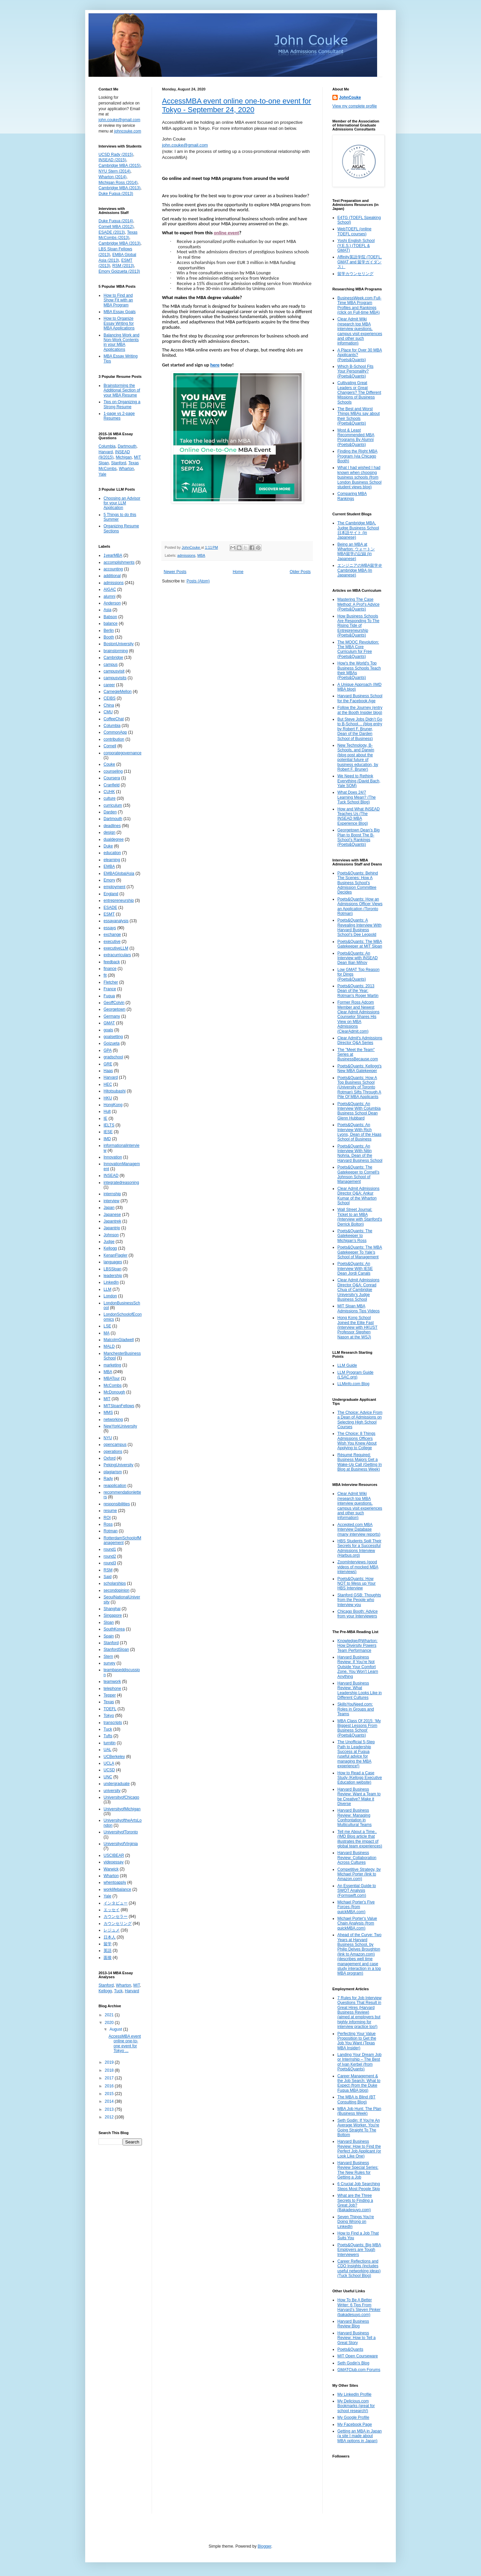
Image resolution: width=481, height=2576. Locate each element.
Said (108, 1576)
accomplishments (119, 562)
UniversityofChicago (121, 1797)
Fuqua (109, 996)
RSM (108, 1570)
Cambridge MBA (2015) (119, 165)
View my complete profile (354, 106)
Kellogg (110, 1248)
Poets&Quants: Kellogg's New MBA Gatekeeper (359, 1068)
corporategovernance (122, 753)
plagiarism (113, 1472)
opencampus (115, 1444)
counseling (113, 771)
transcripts (113, 1722)
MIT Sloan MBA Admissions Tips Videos (358, 1308)
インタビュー (116, 1903)
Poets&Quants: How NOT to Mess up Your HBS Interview (356, 1583)
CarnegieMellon (118, 691)
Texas (109, 1702)
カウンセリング (118, 1923)
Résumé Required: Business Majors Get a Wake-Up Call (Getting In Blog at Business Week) (359, 1462)
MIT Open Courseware (357, 2356)
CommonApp (115, 732)
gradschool (113, 1057)
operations (113, 1451)
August (116, 2029)
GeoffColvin (114, 1002)
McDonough (114, 1392)
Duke (108, 846)
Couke (109, 764)
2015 (110, 2093)
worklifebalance (117, 1889)
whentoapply (115, 1882)
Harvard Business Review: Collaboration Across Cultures (356, 1857)
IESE (108, 1131)
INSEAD (111, 1175)
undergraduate (117, 1783)
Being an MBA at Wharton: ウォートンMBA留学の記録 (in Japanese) (356, 551)
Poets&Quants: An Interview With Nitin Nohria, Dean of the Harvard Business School (359, 1153)
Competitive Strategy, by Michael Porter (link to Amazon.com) (359, 1874)
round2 (110, 1556)
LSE (107, 1326)
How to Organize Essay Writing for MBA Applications (119, 323)
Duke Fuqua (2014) (116, 221)
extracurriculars (117, 955)
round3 (110, 1563)
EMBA (109, 866)
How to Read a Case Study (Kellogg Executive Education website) (359, 1778)
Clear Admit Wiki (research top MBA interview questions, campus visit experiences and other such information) (359, 331)
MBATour (112, 1378)
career (109, 685)
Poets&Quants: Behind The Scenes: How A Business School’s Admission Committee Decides (357, 883)
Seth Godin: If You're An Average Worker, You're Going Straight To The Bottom (358, 2127)
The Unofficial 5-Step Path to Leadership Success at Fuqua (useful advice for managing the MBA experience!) (356, 1754)
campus (111, 664)
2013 (110, 2109)
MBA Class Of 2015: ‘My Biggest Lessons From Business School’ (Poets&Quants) (359, 1728)
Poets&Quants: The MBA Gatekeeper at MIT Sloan (359, 944)
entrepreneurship (119, 900)
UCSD (109, 1770)
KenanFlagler (115, 1255)
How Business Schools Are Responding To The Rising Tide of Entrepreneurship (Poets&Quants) (358, 626)
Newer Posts (175, 571)
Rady (108, 1478)
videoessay (114, 1862)
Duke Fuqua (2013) (116, 193)
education (112, 852)
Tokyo (109, 1715)
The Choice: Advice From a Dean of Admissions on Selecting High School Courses (359, 1419)
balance (111, 623)
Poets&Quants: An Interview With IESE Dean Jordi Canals (355, 1268)
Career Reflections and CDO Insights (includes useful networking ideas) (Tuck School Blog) (358, 2268)
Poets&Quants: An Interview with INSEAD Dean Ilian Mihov (357, 958)
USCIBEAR (114, 1855)
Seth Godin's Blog (353, 2363)
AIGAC (110, 589)
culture (110, 798)
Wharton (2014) (112, 177)
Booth (109, 637)
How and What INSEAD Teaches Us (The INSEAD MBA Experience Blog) (358, 816)
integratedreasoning (121, 1182)
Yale (102, 474)
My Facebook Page (354, 2424)
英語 (108, 1950)
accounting (113, 569)
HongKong (113, 1104)
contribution (114, 739)
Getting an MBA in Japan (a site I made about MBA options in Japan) (359, 2436)
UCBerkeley (114, 1756)
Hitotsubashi (115, 1091)
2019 (110, 2062)
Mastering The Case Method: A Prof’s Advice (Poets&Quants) (358, 604)
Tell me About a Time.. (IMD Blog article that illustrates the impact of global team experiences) (359, 1838)
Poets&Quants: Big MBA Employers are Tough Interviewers (359, 2250)
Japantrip (112, 1228)
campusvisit (114, 671)
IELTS (109, 1125)
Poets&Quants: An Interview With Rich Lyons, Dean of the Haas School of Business (359, 1131)
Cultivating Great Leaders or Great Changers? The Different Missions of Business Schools (359, 392)
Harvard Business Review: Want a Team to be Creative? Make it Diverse (358, 1796)
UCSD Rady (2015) (116, 154)
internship (112, 1194)
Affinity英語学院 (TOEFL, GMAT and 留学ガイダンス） (359, 262)
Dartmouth (127, 446)
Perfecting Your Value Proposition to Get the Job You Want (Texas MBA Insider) (356, 2040)
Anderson (112, 603)
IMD (107, 1138)
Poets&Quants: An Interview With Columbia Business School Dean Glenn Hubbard (358, 1110)
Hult (107, 1111)
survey (109, 1663)
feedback (112, 962)
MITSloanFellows (119, 1405)
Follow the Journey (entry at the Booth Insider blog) (359, 710)
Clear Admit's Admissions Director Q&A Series (359, 1040)
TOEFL (110, 1709)
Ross (108, 1524)
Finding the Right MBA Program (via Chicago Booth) (357, 456)
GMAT (109, 1023)
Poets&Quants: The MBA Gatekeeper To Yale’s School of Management (359, 1252)
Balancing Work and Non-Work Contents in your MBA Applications (121, 342)
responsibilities (117, 1504)
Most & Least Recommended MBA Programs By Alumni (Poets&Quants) (355, 437)
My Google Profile (353, 2417)
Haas (108, 1070)
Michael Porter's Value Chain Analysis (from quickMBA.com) (357, 1923)
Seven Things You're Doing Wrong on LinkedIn (355, 2222)
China (109, 705)
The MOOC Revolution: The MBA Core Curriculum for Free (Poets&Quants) (358, 649)
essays (110, 928)
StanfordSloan (116, 1649)
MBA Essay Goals (120, 311)
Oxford (110, 1458)
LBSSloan (112, 1269)
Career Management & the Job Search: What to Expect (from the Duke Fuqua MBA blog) (358, 2083)
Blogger (264, 2546)
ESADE (110, 907)
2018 (110, 2070)
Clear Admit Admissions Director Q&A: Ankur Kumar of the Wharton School (358, 1195)
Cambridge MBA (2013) (119, 188)
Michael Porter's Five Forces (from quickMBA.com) (356, 1907)
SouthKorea (114, 1629)
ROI (107, 1517)
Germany (112, 1016)
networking (113, 1419)
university (112, 1790)
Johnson (111, 1235)
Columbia (107, 446)
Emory (109, 880)
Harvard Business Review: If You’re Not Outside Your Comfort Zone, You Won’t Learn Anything (357, 1667)
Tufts (108, 1736)
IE (105, 1118)
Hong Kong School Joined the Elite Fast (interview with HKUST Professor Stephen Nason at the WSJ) (357, 1327)
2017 (110, 2078)
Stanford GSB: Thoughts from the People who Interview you (359, 1600)
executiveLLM (116, 948)
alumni (109, 596)
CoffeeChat (114, 719)
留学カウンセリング (355, 273)
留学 (108, 1944)
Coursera (112, 778)
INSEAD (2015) (112, 160)
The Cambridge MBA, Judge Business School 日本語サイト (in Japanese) (358, 530)
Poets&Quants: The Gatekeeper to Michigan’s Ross (354, 1236)
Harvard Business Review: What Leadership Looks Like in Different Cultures (359, 1690)
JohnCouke (350, 97)
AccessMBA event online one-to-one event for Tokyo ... (125, 2043)
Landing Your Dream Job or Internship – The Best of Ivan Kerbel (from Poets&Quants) (359, 2061)
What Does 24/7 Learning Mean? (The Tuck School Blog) (356, 797)
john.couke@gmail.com (185, 145)
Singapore (113, 1615)
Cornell (110, 746)
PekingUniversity (118, 1465)
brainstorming (116, 651)
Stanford (118, 463)
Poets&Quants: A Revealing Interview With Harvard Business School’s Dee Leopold (359, 927)
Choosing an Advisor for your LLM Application (122, 503)
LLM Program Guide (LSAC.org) (355, 1374)
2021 (110, 2015)
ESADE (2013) (112, 232)
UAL (107, 1749)
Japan (109, 1207)
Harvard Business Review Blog (353, 2323)
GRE (108, 1064)
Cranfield (112, 785)
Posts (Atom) (197, 581)
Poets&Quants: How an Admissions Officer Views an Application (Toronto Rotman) (359, 906)
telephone (112, 1688)
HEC (108, 1084)
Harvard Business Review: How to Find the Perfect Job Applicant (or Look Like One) (359, 2148)
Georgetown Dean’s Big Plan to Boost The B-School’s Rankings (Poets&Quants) (358, 837)
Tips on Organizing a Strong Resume (122, 404)
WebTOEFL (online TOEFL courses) (354, 231)
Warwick (111, 1869)
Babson (110, 616)
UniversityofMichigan (122, 1809)
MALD (109, 1346)
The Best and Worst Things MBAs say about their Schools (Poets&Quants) (358, 416)
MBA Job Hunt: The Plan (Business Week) (359, 2111)
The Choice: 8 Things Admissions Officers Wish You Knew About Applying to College (356, 1440)
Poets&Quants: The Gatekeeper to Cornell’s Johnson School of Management (358, 1174)
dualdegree (114, 839)
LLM (107, 1289)
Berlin (109, 630)
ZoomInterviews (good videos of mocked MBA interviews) (357, 1567)
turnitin (110, 1743)
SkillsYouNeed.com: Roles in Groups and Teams (355, 1709)
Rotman (111, 1531)
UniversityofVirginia (121, 1843)
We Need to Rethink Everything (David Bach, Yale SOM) (358, 781)
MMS (108, 1412)
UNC (108, 1777)
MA (107, 1333)
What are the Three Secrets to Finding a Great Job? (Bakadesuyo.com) (355, 2202)
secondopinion (116, 1590)
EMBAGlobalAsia (119, 873)
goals (108, 1030)
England (111, 893)
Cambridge (113, 657)
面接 (108, 1957)
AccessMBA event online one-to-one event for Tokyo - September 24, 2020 (236, 105)
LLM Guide (347, 1365)
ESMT (109, 914)
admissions (186, 555)
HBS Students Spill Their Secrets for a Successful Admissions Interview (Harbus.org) (359, 1548)
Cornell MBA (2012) (116, 226)
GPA (108, 1050)
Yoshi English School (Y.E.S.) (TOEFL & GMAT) (356, 245)
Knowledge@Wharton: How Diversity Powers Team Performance (357, 1645)
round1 (110, 1549)
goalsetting (113, 1036)
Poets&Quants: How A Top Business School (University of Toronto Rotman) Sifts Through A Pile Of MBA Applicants (359, 1087)
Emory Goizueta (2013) (119, 271)
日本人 (110, 1937)
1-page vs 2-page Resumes (119, 416)
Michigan (124, 457)
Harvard (106, 452)
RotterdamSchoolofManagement (122, 1540)
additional (112, 575)
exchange (112, 934)
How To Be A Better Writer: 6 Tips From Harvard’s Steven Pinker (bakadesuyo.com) (358, 2307)
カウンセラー (116, 1916)
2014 (110, 2101)
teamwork (112, 1681)
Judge (109, 1241)
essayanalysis (116, 921)
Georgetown (114, 1009)
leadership (113, 1275)
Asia (107, 609)
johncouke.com (127, 131)
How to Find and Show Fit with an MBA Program (118, 300)
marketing (112, 1365)
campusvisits (115, 678)
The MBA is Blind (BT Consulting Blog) (356, 2099)
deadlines (112, 825)
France (110, 989)
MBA (201, 555)
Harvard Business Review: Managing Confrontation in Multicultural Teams (354, 1817)
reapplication (115, 1485)
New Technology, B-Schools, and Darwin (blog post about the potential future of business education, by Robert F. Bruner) (357, 757)
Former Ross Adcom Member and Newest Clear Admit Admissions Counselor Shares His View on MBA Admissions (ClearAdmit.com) (358, 1016)
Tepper (110, 1695)
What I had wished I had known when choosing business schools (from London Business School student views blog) (359, 477)
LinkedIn (111, 1282)
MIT (107, 1398)
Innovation (113, 1157)
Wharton (126, 468)
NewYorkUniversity (120, 1426)
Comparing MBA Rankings (352, 496)
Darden (110, 812)
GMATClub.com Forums (358, 2369)
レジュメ (112, 1930)
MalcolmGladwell (119, 1339)
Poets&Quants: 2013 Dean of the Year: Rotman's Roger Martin (357, 991)
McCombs (113, 1385)
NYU (108, 1438)
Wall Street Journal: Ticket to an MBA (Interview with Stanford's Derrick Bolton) (359, 1216)
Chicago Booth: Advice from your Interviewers (357, 1613)
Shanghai (112, 1608)
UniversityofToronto (121, 1832)
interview (111, 1201)
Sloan (109, 1622)
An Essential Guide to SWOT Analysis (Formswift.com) (356, 1890)
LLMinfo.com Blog (353, 1383)
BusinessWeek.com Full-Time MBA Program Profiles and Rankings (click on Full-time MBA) (359, 305)
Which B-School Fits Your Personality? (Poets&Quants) (355, 371)
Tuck (108, 1729)
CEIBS (110, 698)
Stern (108, 1656)
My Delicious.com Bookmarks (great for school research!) (356, 2406)
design (109, 832)
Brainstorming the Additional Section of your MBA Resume (122, 390)
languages (113, 1262)
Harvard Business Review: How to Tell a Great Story (356, 2338)
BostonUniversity (119, 643)
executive (112, 941)
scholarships (115, 1583)
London (110, 1296)
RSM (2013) (123, 265)
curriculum (113, 805)
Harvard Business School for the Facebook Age (359, 698)
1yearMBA (113, 555)
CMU (108, 712)
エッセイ (112, 1909)
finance (110, 968)
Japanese (112, 1214)
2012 (110, 2117)
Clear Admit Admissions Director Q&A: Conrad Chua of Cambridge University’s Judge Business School (358, 1290)
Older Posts (300, 571)
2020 (110, 2022)
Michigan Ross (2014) (118, 182)
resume (110, 1510)
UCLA (109, 1763)
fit (105, 975)
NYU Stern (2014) (114, 171)
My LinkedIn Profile (354, 2394)
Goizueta (112, 1043)
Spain (109, 1636)
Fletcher (111, 982)
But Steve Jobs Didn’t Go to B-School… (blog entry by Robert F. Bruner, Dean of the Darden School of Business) (359, 729)
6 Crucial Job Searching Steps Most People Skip (358, 2186)
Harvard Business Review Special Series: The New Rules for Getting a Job (357, 2169)
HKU (108, 1098)
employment (114, 886)
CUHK (109, 791)
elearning (112, 859)
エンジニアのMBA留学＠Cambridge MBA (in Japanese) (359, 570)
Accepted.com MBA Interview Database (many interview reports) (358, 1529)
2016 (110, 2086)
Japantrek (112, 1221)
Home (238, 571)
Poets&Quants (350, 2349)
